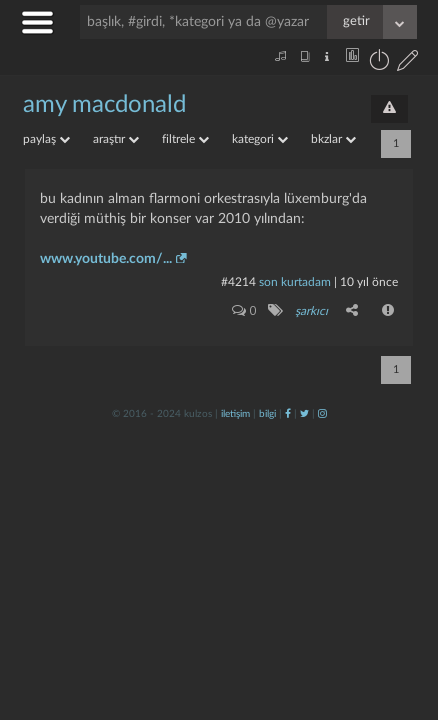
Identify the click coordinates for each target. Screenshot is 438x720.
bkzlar (333, 139)
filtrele (185, 139)
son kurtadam (295, 282)
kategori (260, 139)
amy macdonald (104, 105)
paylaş (46, 139)
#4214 (238, 282)
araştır (116, 139)
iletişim (235, 414)
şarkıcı (311, 311)
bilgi (267, 414)
